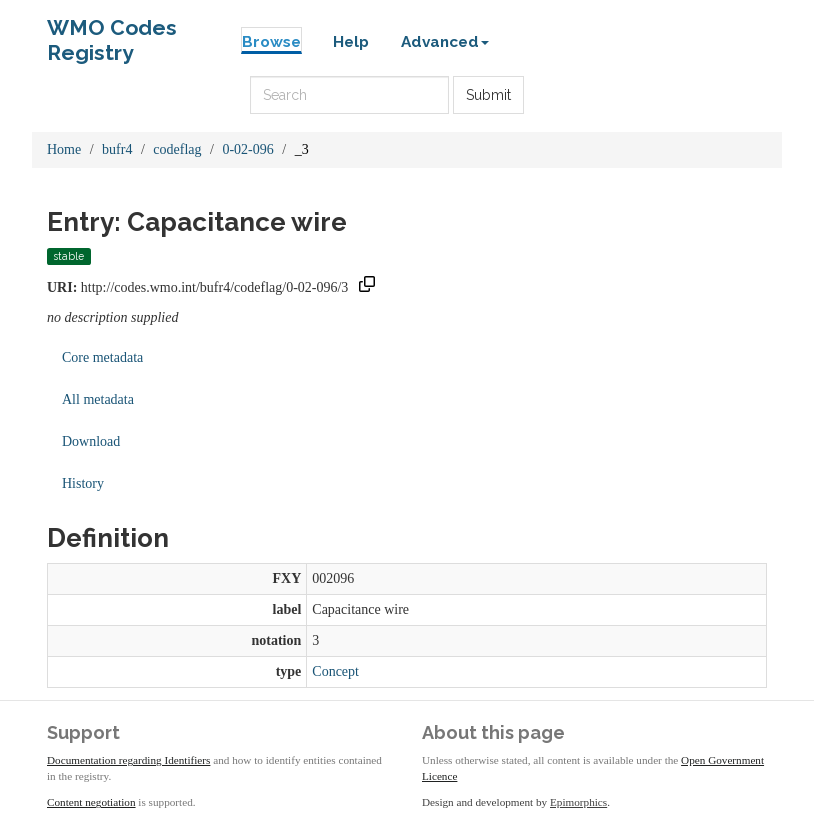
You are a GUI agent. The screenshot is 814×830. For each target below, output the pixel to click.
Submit (488, 95)
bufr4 (117, 149)
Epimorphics (578, 802)
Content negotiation (91, 802)
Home (64, 149)
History (83, 483)
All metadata (98, 399)
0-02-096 (247, 149)
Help (351, 42)
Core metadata (102, 357)
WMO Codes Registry (112, 32)
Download (91, 441)
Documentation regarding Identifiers (128, 760)
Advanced (445, 42)
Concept (335, 671)
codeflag (177, 149)
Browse (271, 42)
